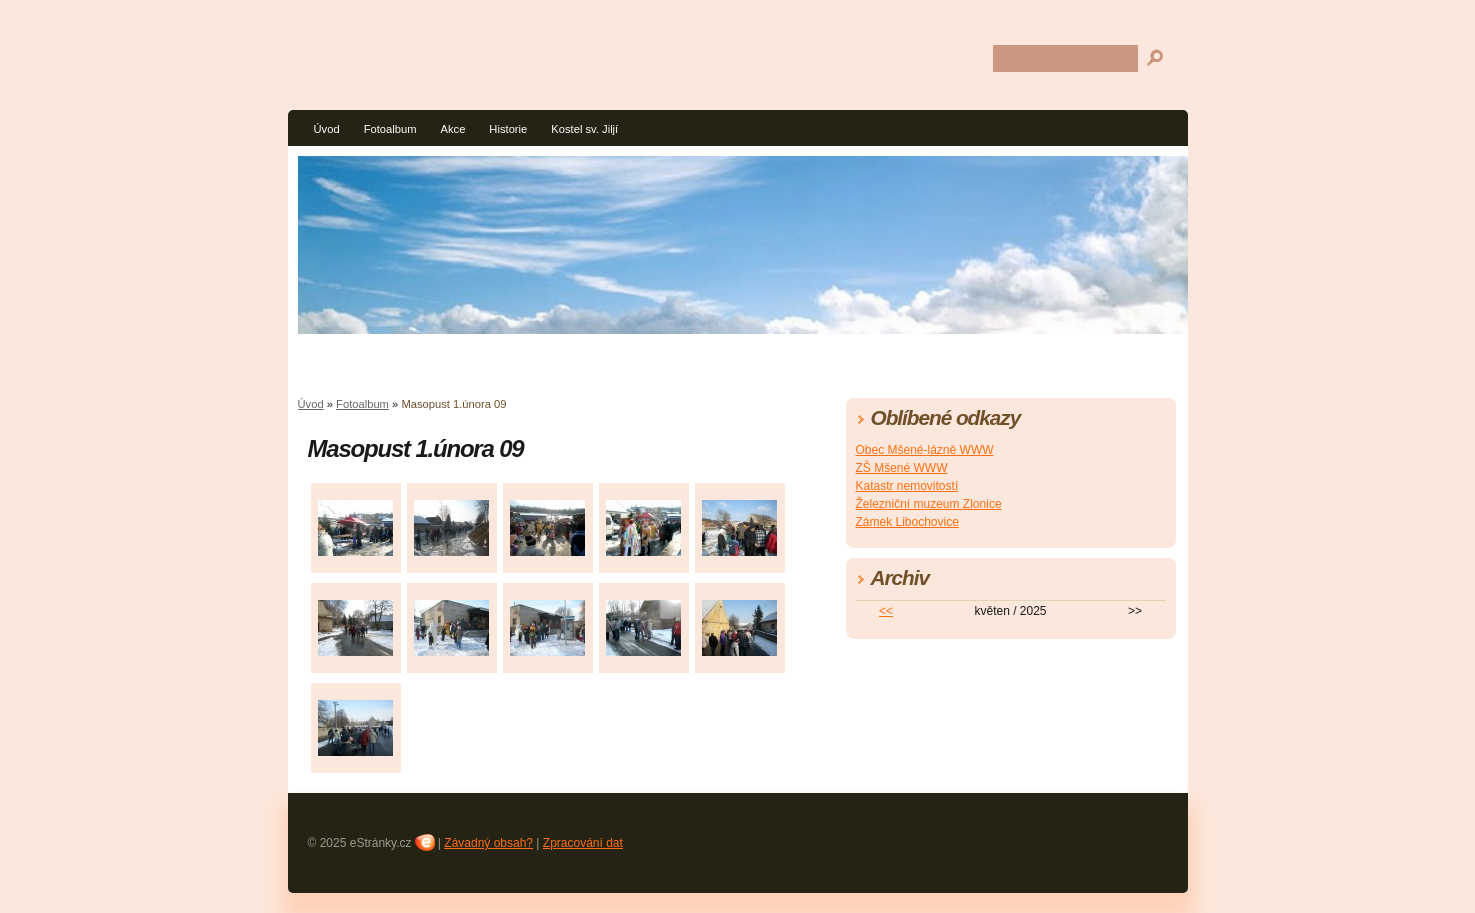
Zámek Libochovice (907, 522)
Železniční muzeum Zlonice (929, 504)
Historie (508, 129)
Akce (452, 129)
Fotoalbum (390, 129)
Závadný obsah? (488, 843)
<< (886, 611)
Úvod (327, 129)
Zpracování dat (583, 843)
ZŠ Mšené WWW (902, 468)
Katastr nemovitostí (907, 486)
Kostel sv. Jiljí (584, 129)
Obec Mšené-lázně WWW (925, 450)
